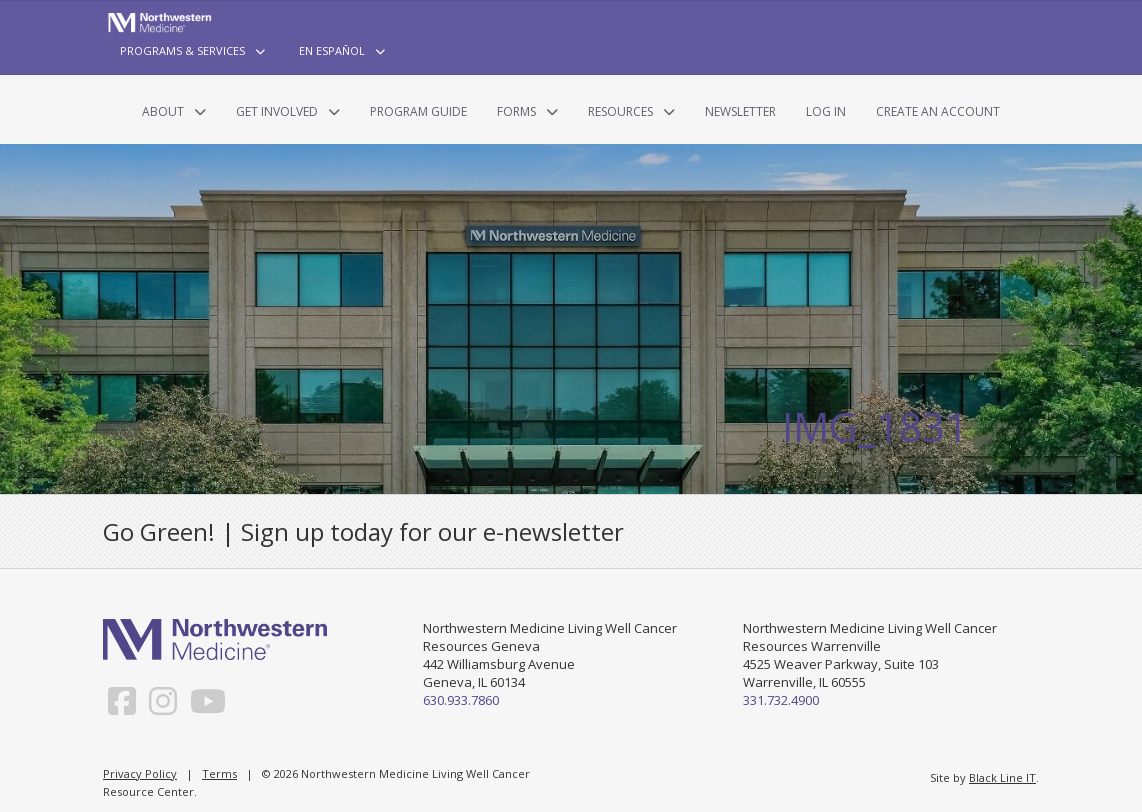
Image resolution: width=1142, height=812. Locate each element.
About (163, 111)
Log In (826, 111)
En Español (332, 50)
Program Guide (418, 111)
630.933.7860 (461, 700)
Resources (620, 111)
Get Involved (277, 111)
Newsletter (740, 111)
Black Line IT (1002, 777)
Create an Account (938, 111)
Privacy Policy (140, 773)
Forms (516, 111)
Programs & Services (182, 50)
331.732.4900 (781, 700)
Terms (219, 773)
